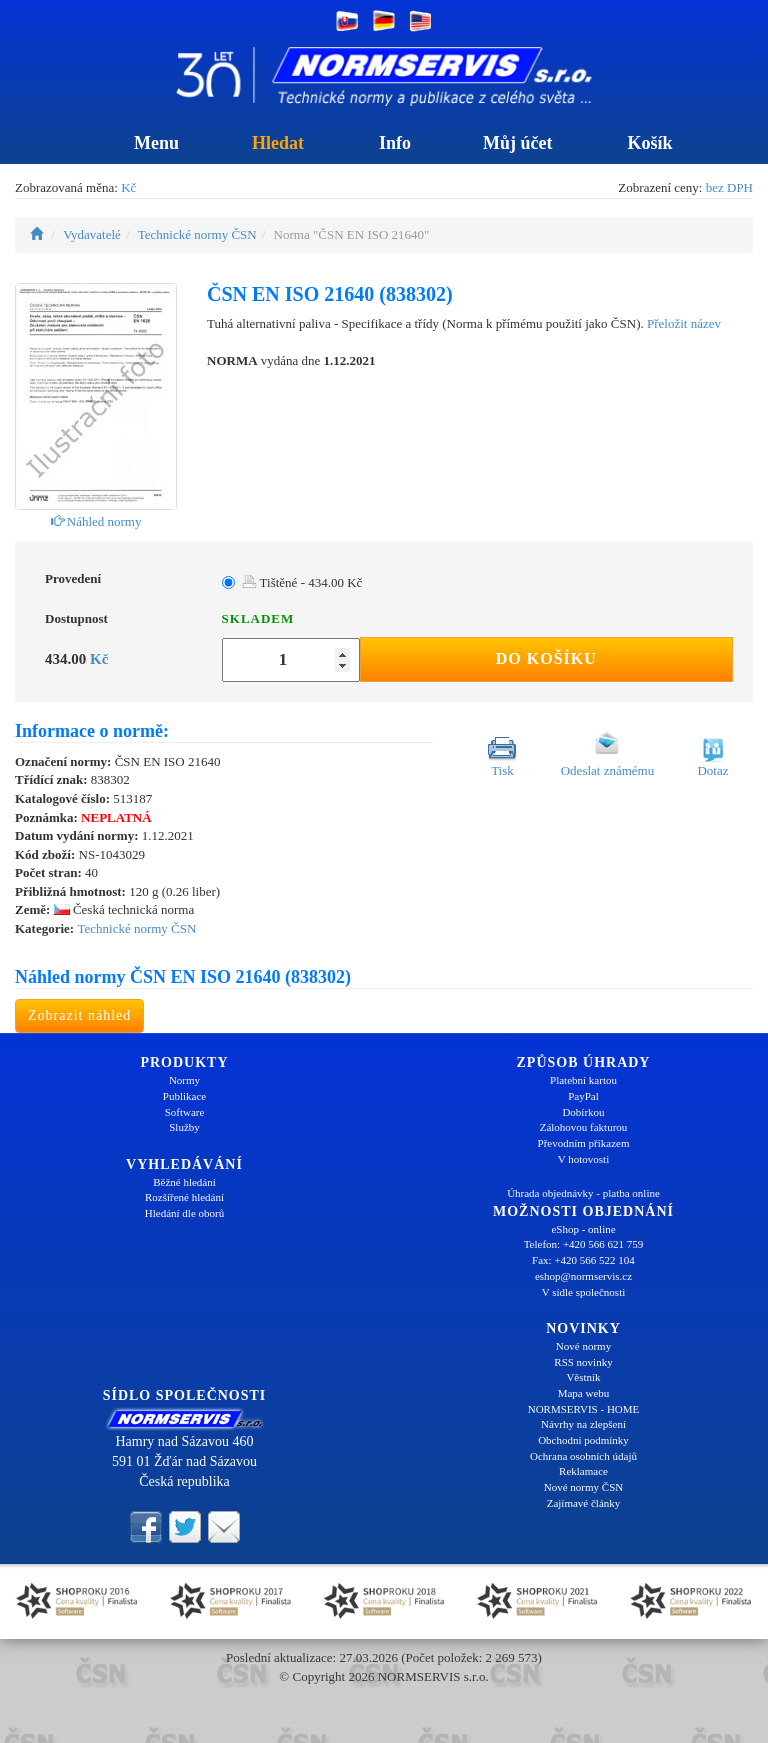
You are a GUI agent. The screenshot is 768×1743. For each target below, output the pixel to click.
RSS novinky (583, 1362)
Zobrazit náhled (79, 1015)
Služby (184, 1127)
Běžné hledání (184, 1182)
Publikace (184, 1096)
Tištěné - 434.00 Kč (302, 582)
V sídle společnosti (584, 1292)
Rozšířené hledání (184, 1197)
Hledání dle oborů (184, 1213)
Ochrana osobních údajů (583, 1456)
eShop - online (583, 1229)
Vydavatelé (92, 234)
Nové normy (583, 1346)
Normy (184, 1080)
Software (185, 1112)
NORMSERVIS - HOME (584, 1409)
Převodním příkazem (584, 1143)
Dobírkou (583, 1112)
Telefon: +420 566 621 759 (584, 1244)
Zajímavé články (584, 1503)
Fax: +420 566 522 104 (583, 1260)
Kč (128, 187)
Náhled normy (96, 521)
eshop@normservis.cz (583, 1276)
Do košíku (546, 658)
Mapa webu (584, 1393)
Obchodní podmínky (583, 1440)
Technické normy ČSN (197, 234)
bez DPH (729, 187)
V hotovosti (583, 1159)
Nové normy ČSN (583, 1487)
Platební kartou (583, 1080)
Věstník (583, 1377)
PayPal (583, 1096)
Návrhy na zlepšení (583, 1424)
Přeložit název (684, 323)
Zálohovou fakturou (584, 1127)
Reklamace (583, 1471)
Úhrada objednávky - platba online (583, 1193)
